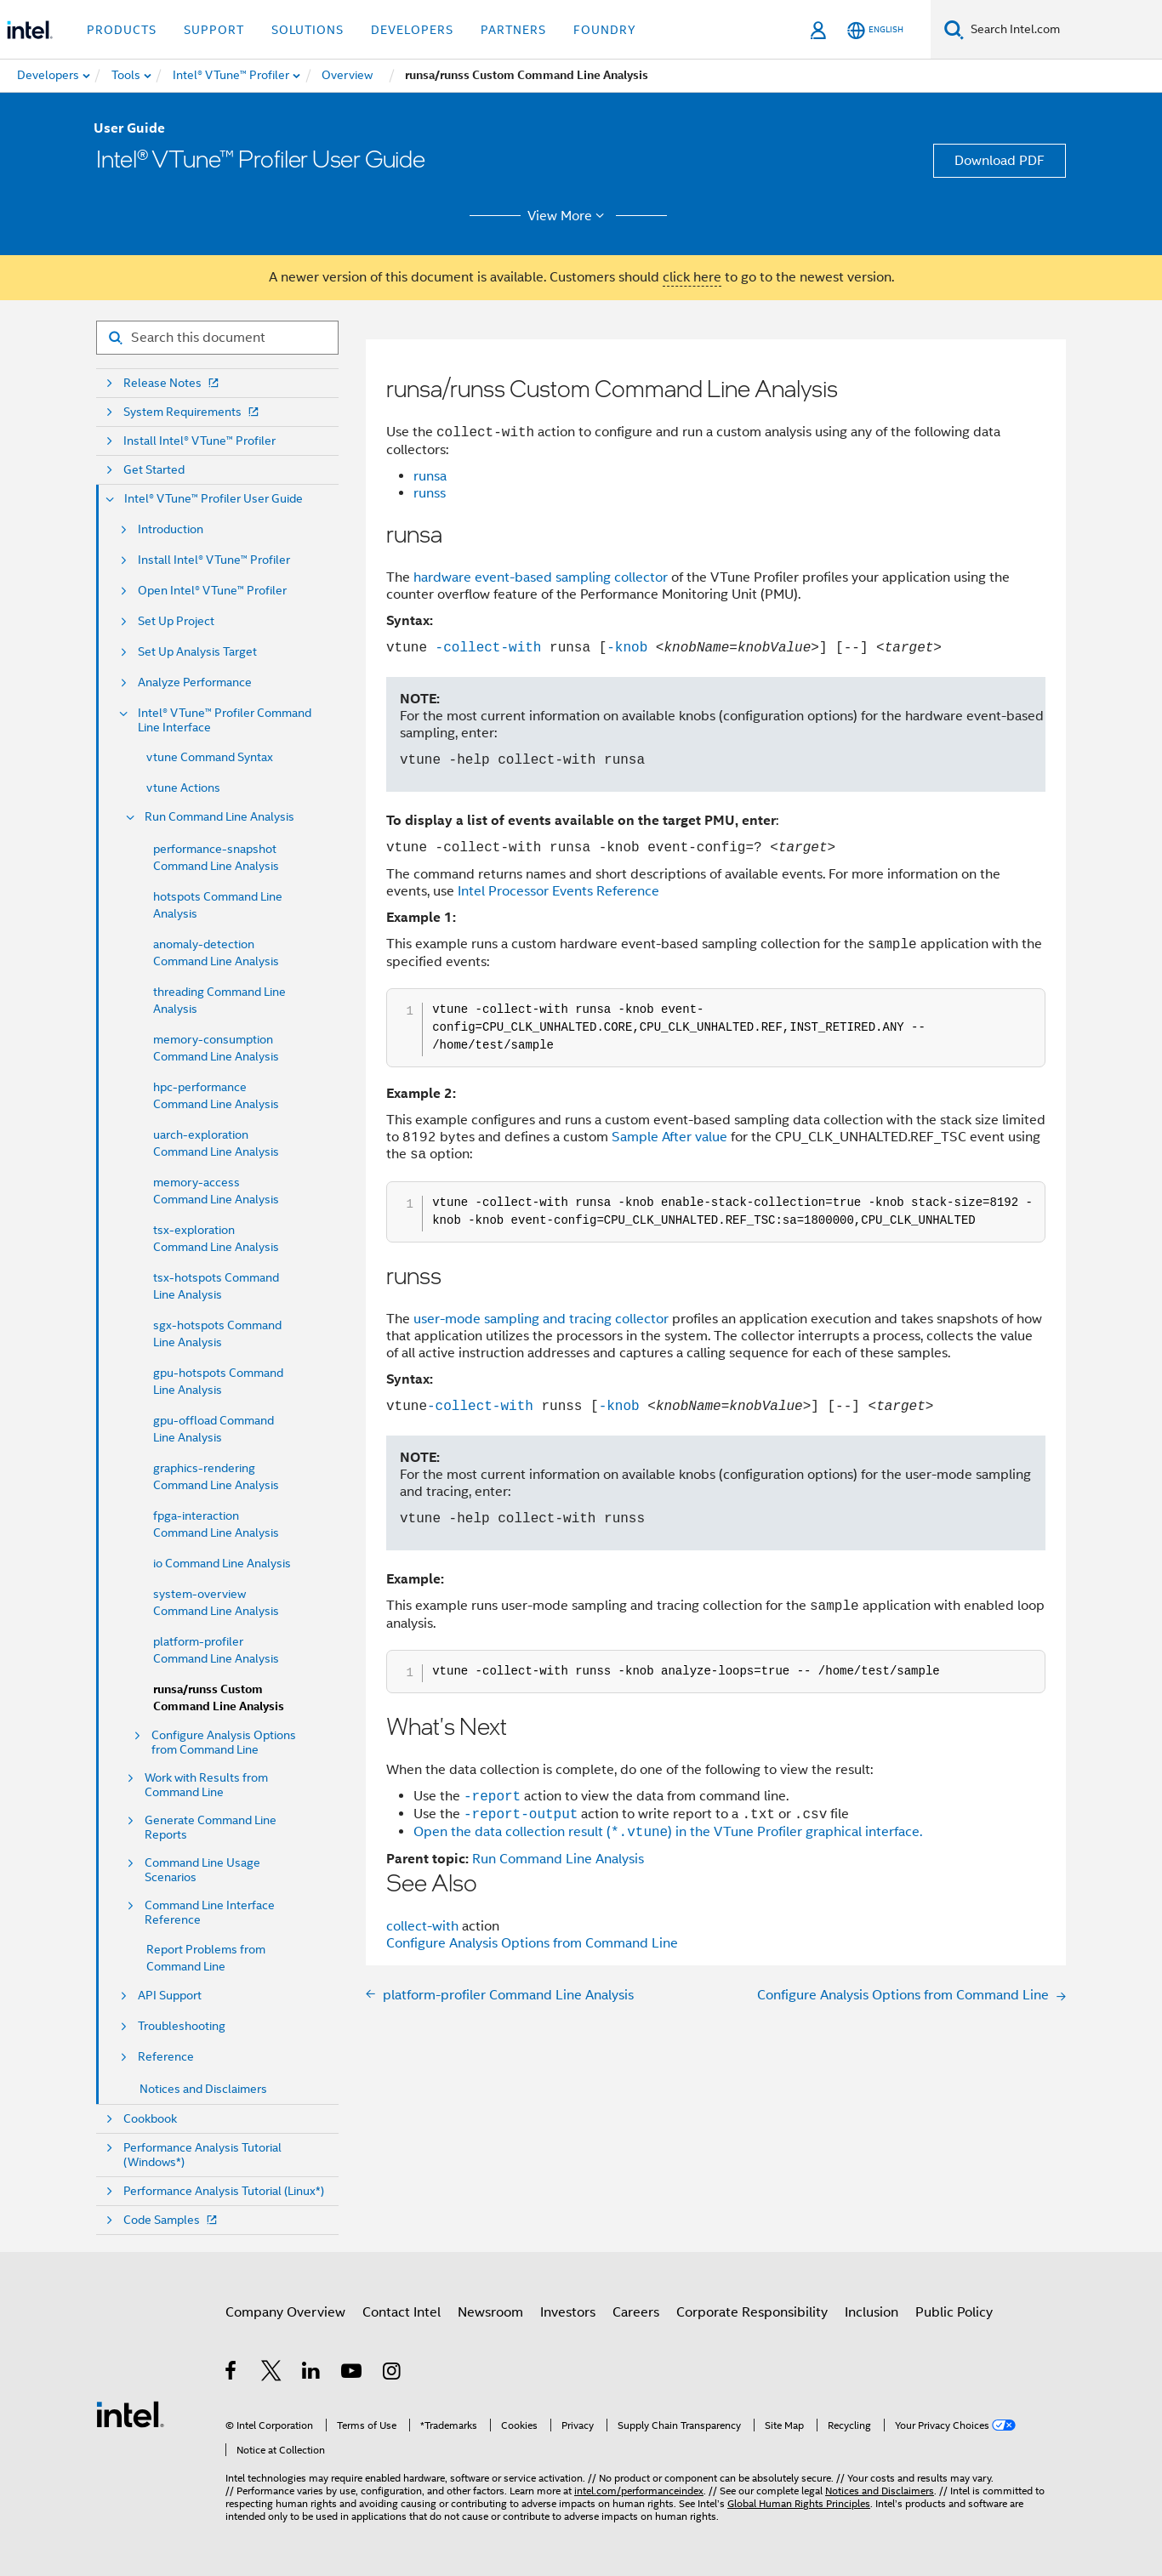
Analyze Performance (195, 682)
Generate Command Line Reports (210, 1827)
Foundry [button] (604, 29)
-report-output (521, 1814)
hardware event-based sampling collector (540, 577)
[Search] (954, 29)
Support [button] (214, 29)
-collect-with (484, 647)
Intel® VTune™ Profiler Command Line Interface (224, 720)
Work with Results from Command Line (206, 1785)
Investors (567, 2312)
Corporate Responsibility (752, 2312)
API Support (170, 1995)
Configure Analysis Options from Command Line (223, 1742)
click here (692, 277)
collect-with (424, 1926)
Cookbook (150, 2119)
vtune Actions (183, 787)
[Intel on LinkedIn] (312, 2373)
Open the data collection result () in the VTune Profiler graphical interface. (667, 1832)
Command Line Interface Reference (210, 1912)
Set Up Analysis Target (197, 652)
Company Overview (285, 2312)
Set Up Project (176, 621)
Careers (635, 2312)
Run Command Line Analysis (219, 817)
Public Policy (954, 2312)
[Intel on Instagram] (392, 2373)
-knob (627, 647)
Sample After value (669, 1137)
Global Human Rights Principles (798, 2503)
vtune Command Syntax (209, 757)
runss (429, 493)
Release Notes (172, 383)
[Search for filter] (217, 338)
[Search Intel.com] (1063, 30)
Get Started (154, 470)
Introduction (170, 529)
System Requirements (192, 412)
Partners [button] (513, 29)
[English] (875, 30)
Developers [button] (412, 29)
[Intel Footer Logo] (130, 2413)
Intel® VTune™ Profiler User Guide (213, 499)
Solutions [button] (307, 29)
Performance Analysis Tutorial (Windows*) (202, 2155)
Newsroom (490, 2312)
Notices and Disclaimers (203, 2088)
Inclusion (871, 2312)
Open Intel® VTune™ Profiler (212, 590)
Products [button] (122, 29)
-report (492, 1796)
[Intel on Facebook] (232, 2373)
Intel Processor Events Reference (558, 891)
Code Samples (171, 2220)
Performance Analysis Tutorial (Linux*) (223, 2191)
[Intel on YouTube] (352, 2373)
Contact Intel (401, 2312)
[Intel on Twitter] (272, 2373)
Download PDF (999, 160)
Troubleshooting (181, 2026)
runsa (430, 476)
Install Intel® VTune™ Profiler (199, 441)
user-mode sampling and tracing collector (541, 1319)
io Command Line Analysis (222, 1563)
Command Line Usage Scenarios (202, 1870)
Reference (166, 2057)
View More (568, 216)
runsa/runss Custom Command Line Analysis (218, 1697)
